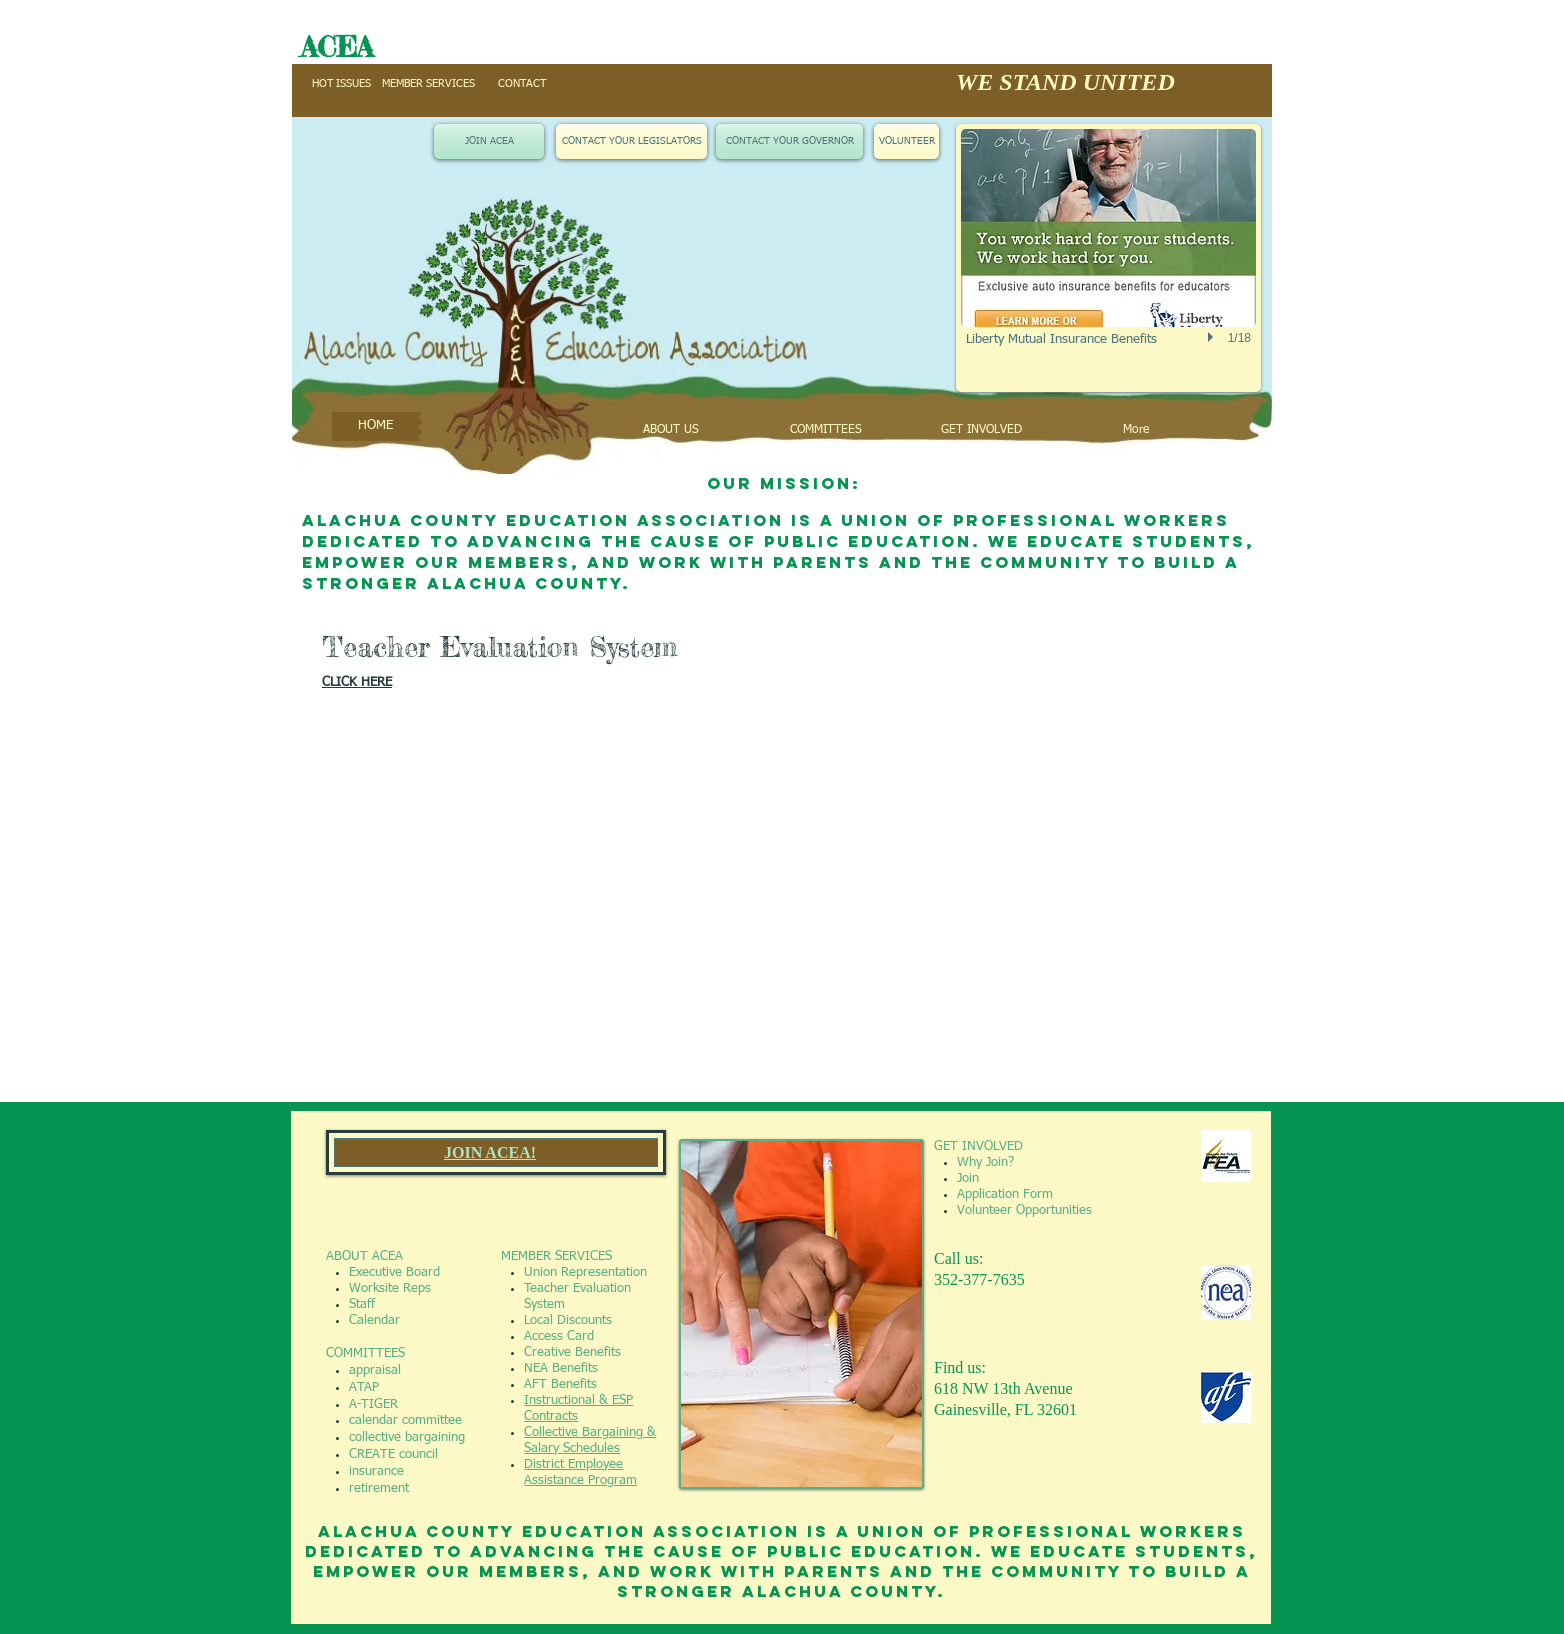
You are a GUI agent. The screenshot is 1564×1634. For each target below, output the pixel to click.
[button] (1108, 258)
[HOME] (375, 426)
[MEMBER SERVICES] (428, 84)
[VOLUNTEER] (906, 141)
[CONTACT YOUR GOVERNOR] (789, 141)
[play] (1213, 337)
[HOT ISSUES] (341, 84)
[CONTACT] (522, 84)
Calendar (374, 1320)
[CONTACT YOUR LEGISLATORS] (631, 141)
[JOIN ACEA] (489, 141)
